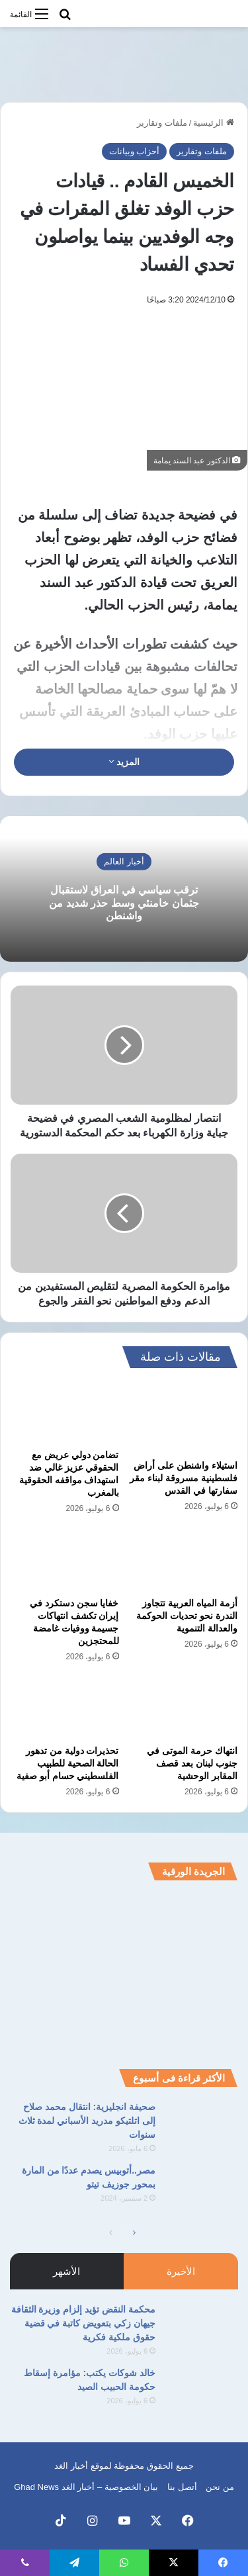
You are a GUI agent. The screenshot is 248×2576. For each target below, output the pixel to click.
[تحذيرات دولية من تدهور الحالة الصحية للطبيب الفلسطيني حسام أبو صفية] (65, 1707)
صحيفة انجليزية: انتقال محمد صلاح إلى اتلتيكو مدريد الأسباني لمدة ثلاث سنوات (87, 2120)
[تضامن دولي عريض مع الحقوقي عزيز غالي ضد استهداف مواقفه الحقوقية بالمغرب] (65, 1411)
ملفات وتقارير (162, 123)
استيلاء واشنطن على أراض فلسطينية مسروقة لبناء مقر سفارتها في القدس (183, 1478)
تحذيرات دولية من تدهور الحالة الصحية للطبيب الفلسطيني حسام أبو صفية (68, 1763)
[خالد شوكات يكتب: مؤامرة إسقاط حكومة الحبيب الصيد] (201, 2391)
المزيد (124, 762)
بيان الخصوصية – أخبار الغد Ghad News (86, 2487)
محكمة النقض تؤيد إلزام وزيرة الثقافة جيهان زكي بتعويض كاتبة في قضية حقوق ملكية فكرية (83, 2323)
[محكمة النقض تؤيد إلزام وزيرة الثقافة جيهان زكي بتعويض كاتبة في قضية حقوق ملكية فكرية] (201, 2327)
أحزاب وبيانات (134, 151)
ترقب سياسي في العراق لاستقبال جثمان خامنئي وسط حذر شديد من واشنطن (123, 902)
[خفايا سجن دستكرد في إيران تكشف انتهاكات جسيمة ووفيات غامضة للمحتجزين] (65, 1559)
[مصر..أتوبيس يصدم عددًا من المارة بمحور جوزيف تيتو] (201, 2188)
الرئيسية (213, 123)
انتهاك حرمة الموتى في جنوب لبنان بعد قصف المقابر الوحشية (192, 1763)
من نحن (220, 2487)
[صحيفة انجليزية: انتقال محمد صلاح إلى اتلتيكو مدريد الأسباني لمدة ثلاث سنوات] (201, 2125)
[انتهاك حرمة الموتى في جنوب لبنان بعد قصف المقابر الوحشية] (184, 1707)
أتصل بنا (182, 2487)
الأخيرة (181, 2271)
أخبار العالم (124, 861)
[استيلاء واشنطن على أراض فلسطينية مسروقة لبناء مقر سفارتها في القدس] (184, 1417)
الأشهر (66, 2271)
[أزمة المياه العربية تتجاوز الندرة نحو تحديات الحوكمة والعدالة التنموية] (184, 1559)
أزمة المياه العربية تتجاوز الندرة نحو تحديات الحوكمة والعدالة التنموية (186, 1615)
